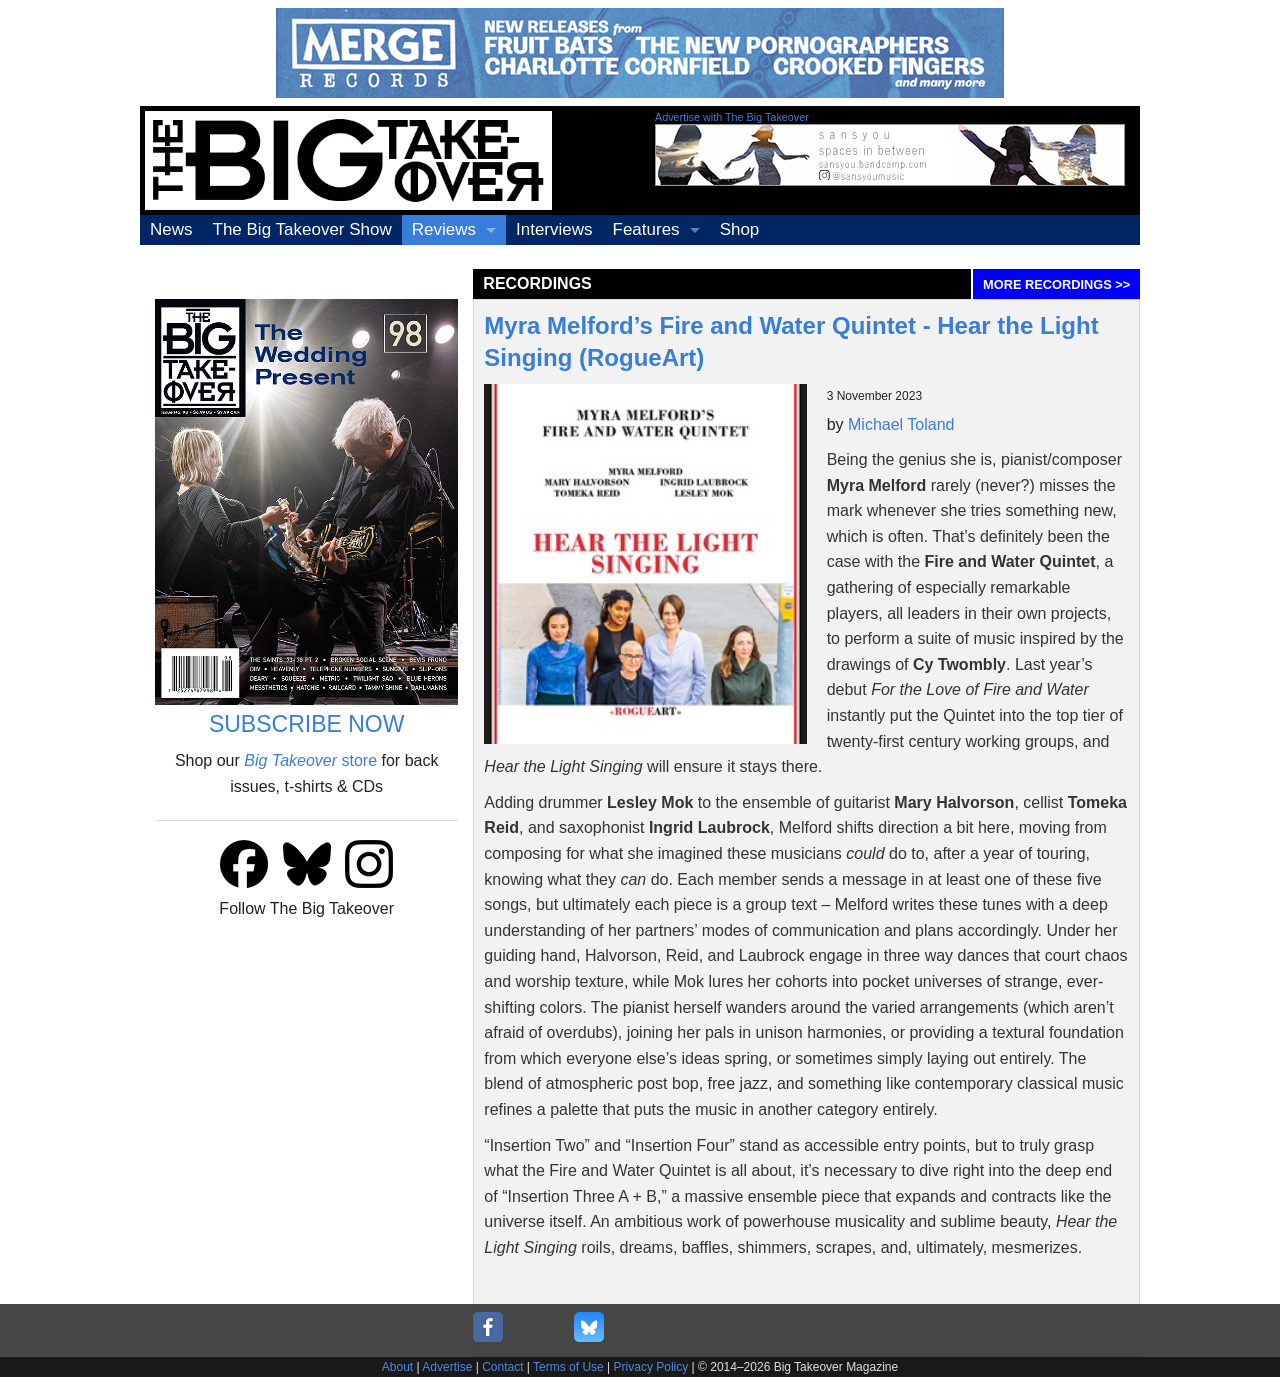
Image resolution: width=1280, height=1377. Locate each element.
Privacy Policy (651, 1367)
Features (646, 229)
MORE (1056, 284)
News (171, 229)
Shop (740, 229)
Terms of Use (568, 1367)
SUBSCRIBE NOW (307, 724)
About (397, 1367)
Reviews (444, 229)
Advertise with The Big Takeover (732, 117)
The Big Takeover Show (302, 229)
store (310, 760)
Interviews (554, 229)
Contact (502, 1367)
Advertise (447, 1367)
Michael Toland (901, 424)
